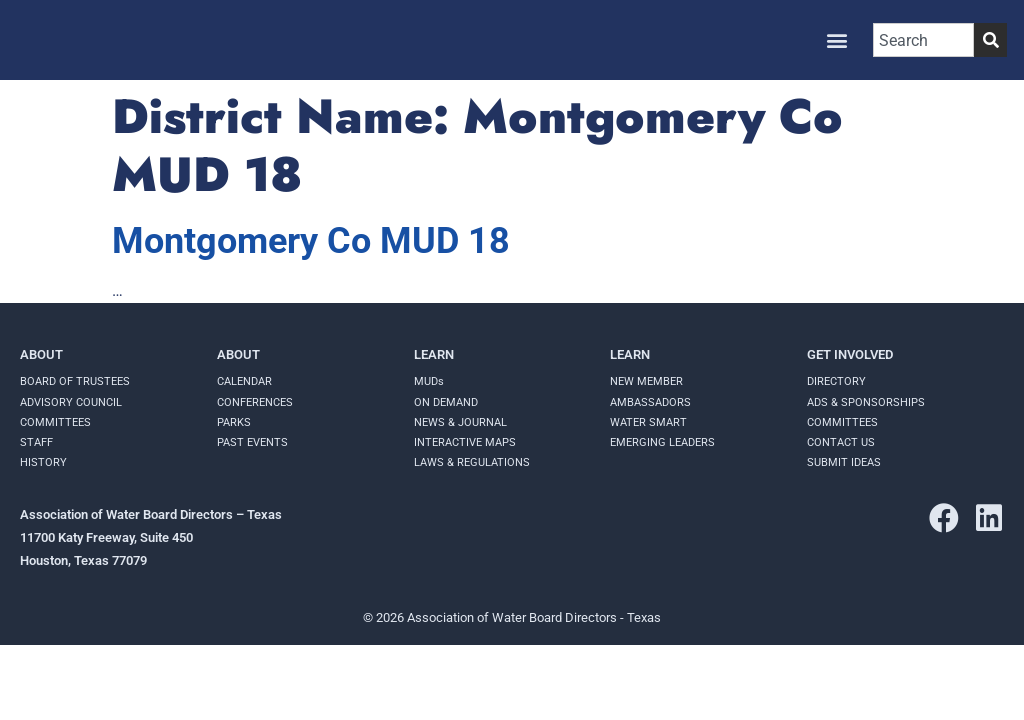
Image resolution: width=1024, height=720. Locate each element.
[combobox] (923, 40)
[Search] (990, 40)
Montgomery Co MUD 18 (311, 241)
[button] (836, 40)
